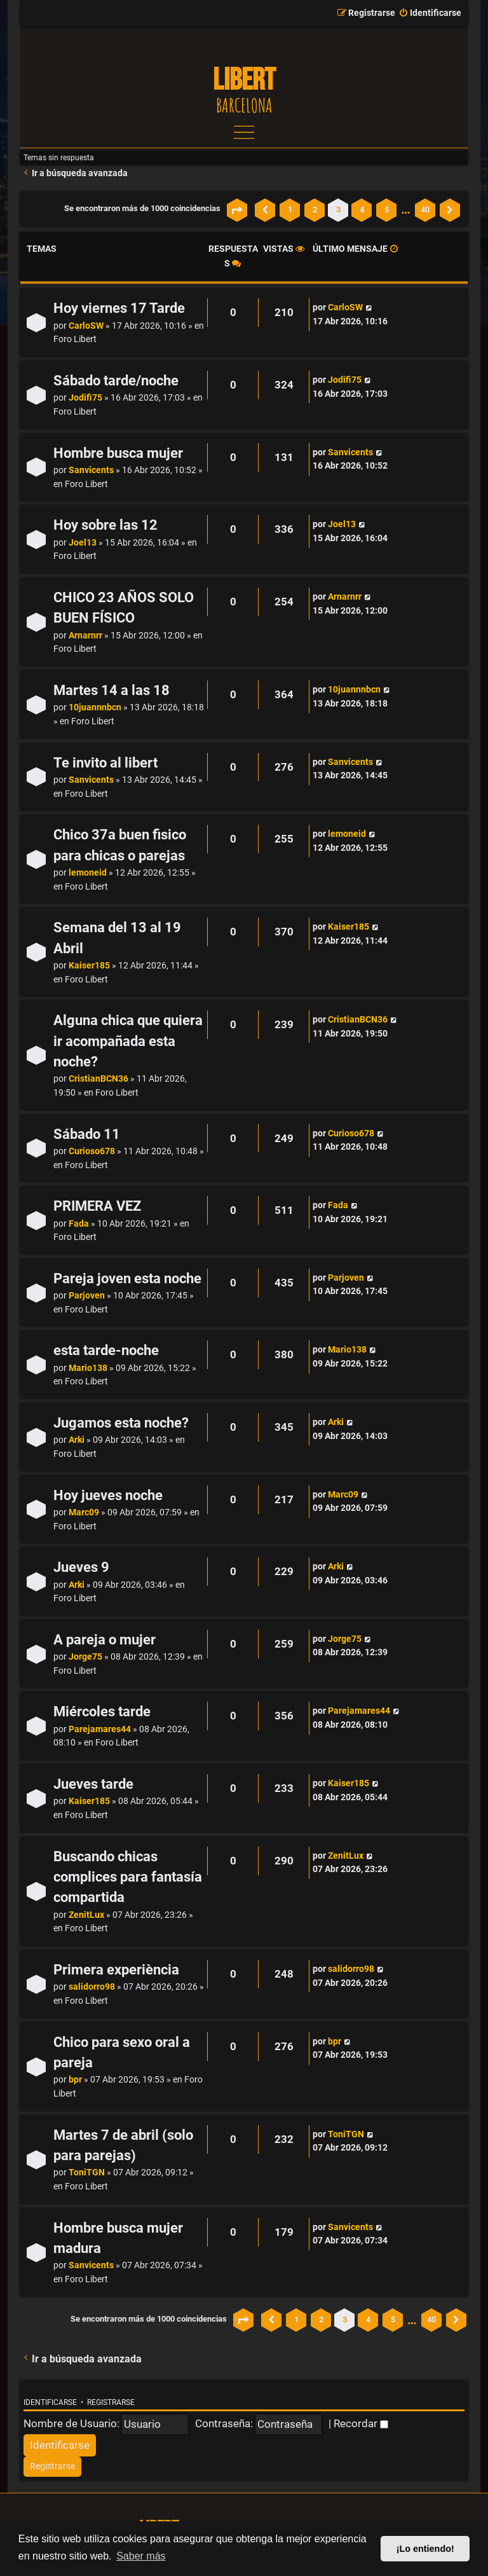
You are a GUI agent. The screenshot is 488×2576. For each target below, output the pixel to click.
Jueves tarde (93, 1784)
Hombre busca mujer (118, 453)
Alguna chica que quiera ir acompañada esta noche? (128, 1041)
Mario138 (88, 1368)
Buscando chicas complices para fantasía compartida (127, 1877)
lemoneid (88, 872)
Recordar (361, 2423)
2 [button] (315, 209)
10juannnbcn (95, 707)
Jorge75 (85, 1656)
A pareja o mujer (104, 1640)
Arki (77, 1440)
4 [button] (362, 209)
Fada (79, 1223)
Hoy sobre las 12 (105, 525)
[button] (237, 210)
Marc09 (84, 1512)
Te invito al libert (105, 763)
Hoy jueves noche (108, 1495)
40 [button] (425, 209)
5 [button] (386, 209)
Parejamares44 (100, 1729)
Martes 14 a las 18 (111, 690)
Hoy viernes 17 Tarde (119, 308)
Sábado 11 (86, 1134)
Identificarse (50, 2402)
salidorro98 (92, 1986)
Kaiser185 (89, 965)
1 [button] (290, 209)
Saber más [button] (140, 2556)
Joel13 (83, 542)
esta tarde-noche (106, 1350)
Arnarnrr (85, 635)
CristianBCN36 (98, 1078)
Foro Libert (75, 339)
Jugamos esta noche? (121, 1423)
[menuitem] (429, 13)
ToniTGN (87, 2172)
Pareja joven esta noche (127, 1278)
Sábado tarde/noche (116, 381)
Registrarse (111, 2402)
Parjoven (87, 1295)
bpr (75, 2079)
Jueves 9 (81, 1567)
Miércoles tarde (102, 1711)
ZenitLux (86, 1915)
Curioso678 (92, 1151)
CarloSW (86, 325)
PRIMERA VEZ (97, 1206)
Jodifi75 (85, 397)
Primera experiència (116, 1970)
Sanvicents (91, 470)
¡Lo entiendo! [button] (425, 2549)
